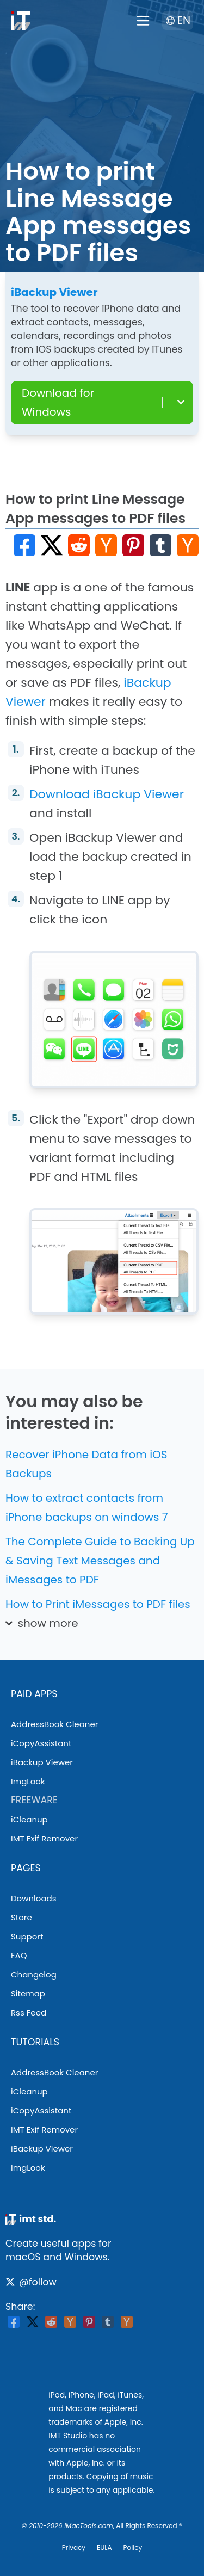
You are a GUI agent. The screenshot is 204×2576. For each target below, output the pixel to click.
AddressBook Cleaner (54, 1724)
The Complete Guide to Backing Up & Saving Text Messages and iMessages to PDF (100, 1560)
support (27, 1936)
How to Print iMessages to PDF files (97, 1604)
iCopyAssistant (41, 1743)
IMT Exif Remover (44, 1838)
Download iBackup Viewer (106, 794)
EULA (104, 2547)
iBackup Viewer (42, 1762)
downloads (34, 1898)
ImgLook (28, 1781)
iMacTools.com (88, 2525)
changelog (34, 1974)
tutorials (35, 2042)
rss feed (28, 2012)
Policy (133, 2547)
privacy (73, 2547)
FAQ (19, 1955)
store (21, 1917)
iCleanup (29, 1819)
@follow (31, 2282)
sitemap (28, 1993)
